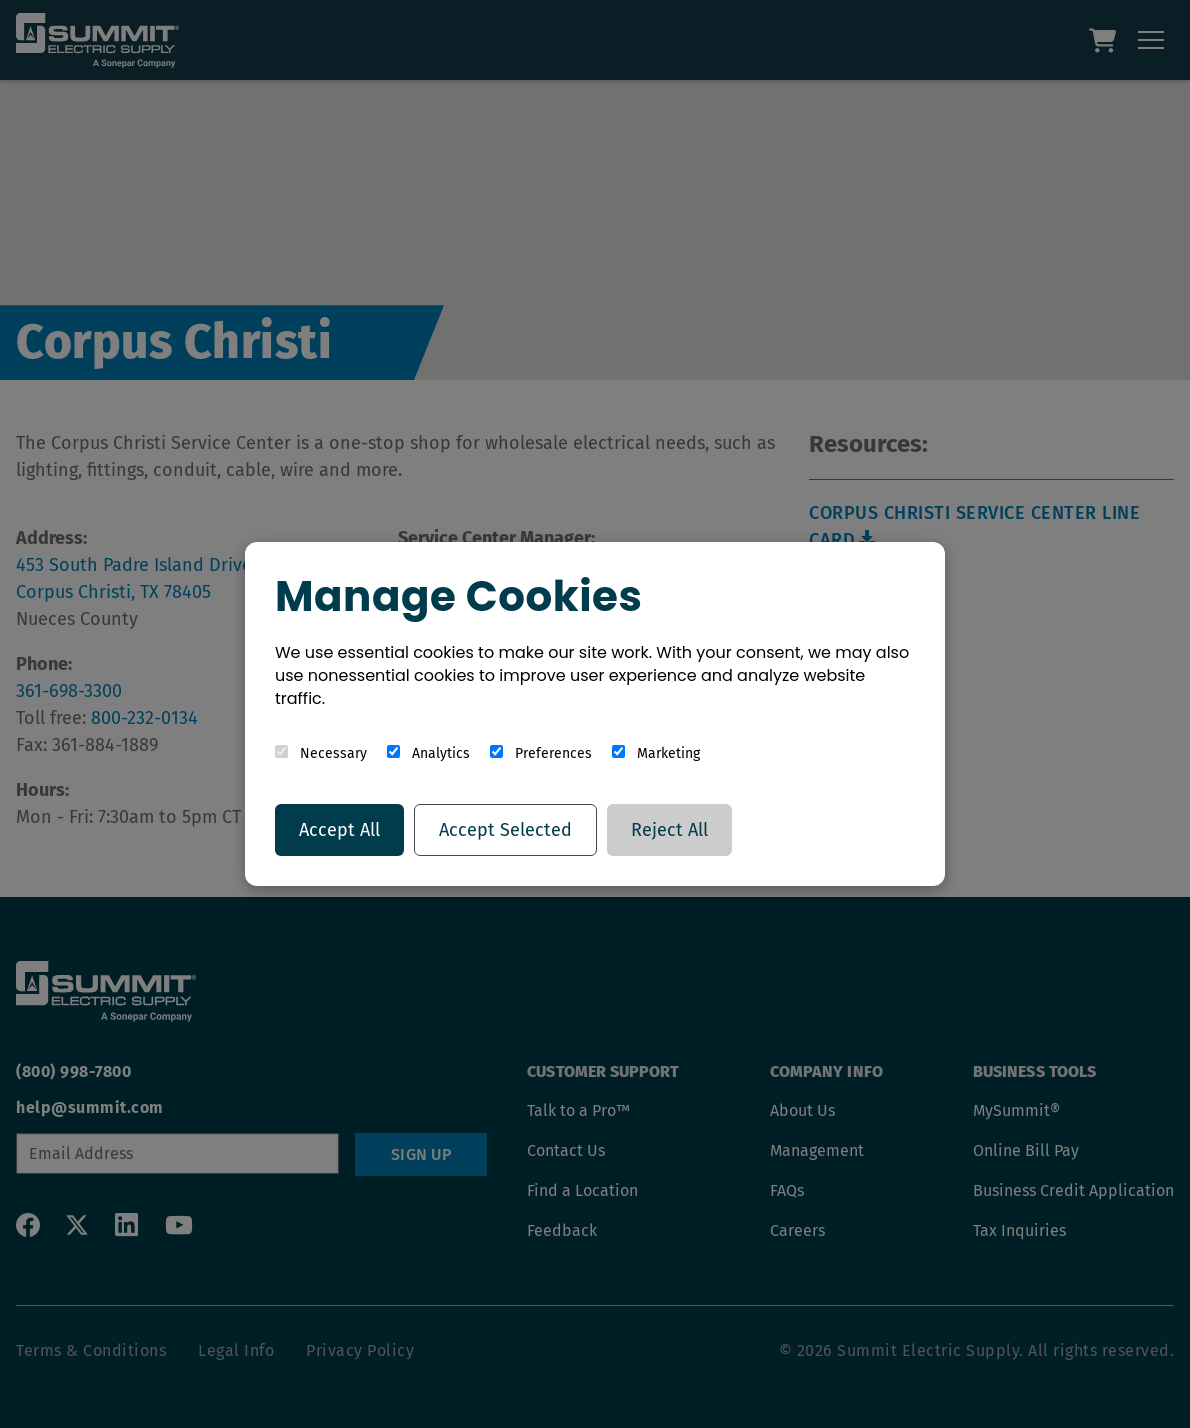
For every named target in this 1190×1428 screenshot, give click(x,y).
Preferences (541, 753)
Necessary (321, 753)
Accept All (339, 830)
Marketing (656, 753)
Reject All (669, 830)
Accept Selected (505, 830)
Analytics (428, 753)
